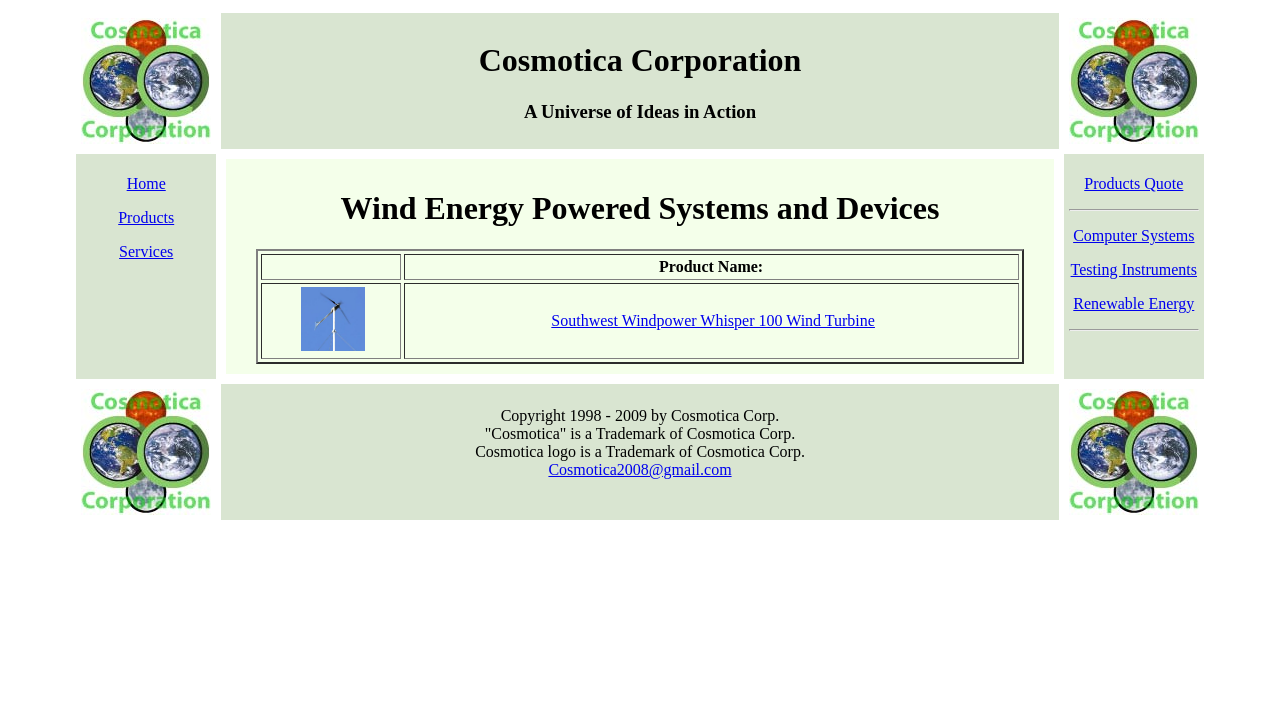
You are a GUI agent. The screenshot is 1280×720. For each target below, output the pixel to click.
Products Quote (1133, 183)
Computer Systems (1133, 235)
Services (146, 251)
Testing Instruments (1134, 269)
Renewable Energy (1133, 303)
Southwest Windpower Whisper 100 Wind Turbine (713, 320)
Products (146, 217)
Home (146, 183)
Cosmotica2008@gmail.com (639, 469)
